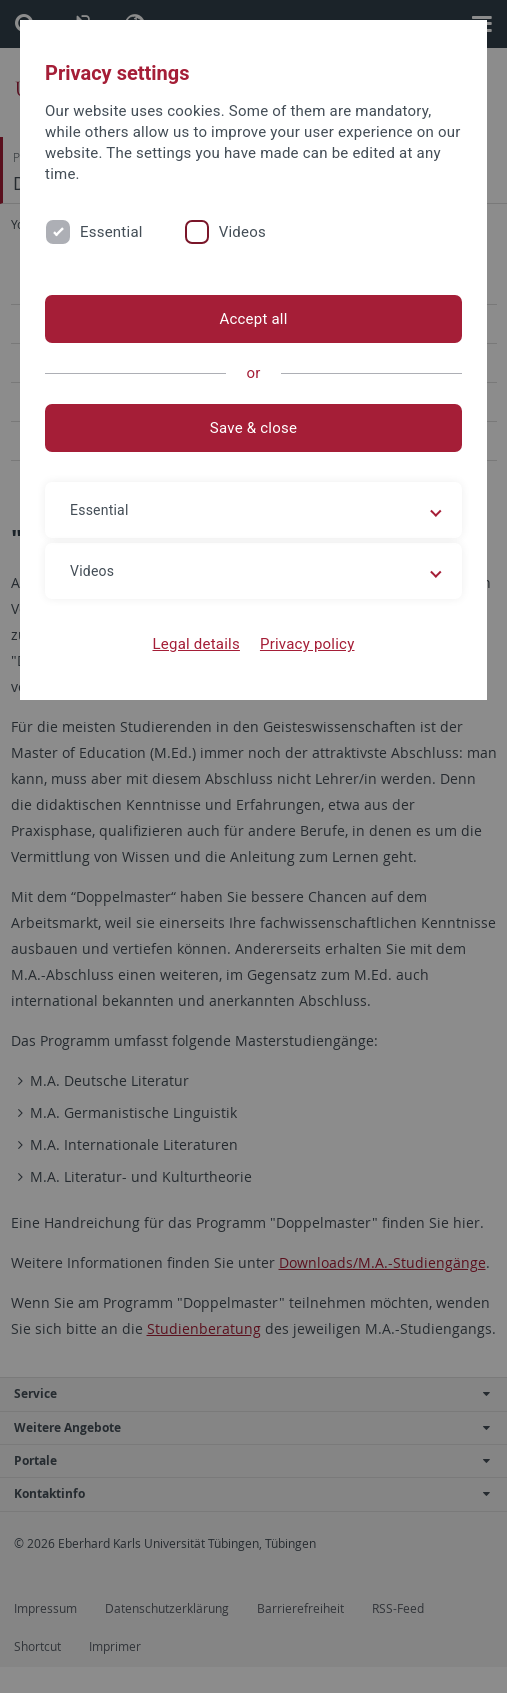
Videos (242, 232)
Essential (111, 232)
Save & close (253, 428)
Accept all (253, 319)
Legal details (196, 644)
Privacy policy (307, 644)
